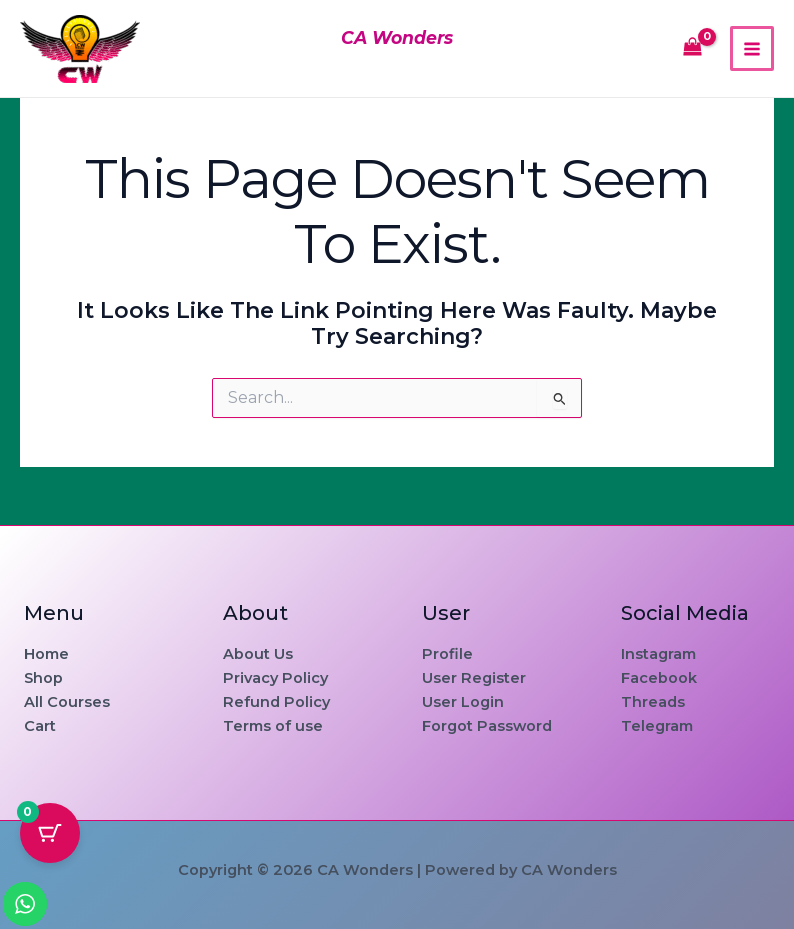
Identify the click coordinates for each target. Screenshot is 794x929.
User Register (474, 678)
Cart (40, 726)
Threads (653, 702)
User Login (463, 702)
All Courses (67, 702)
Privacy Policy (275, 678)
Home (46, 654)
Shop (43, 678)
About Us (258, 654)
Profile (447, 654)
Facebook (659, 678)
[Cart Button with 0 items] (50, 833)
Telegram (657, 726)
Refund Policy (276, 702)
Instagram (658, 654)
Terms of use (273, 726)
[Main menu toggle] (752, 48)
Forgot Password (487, 726)
